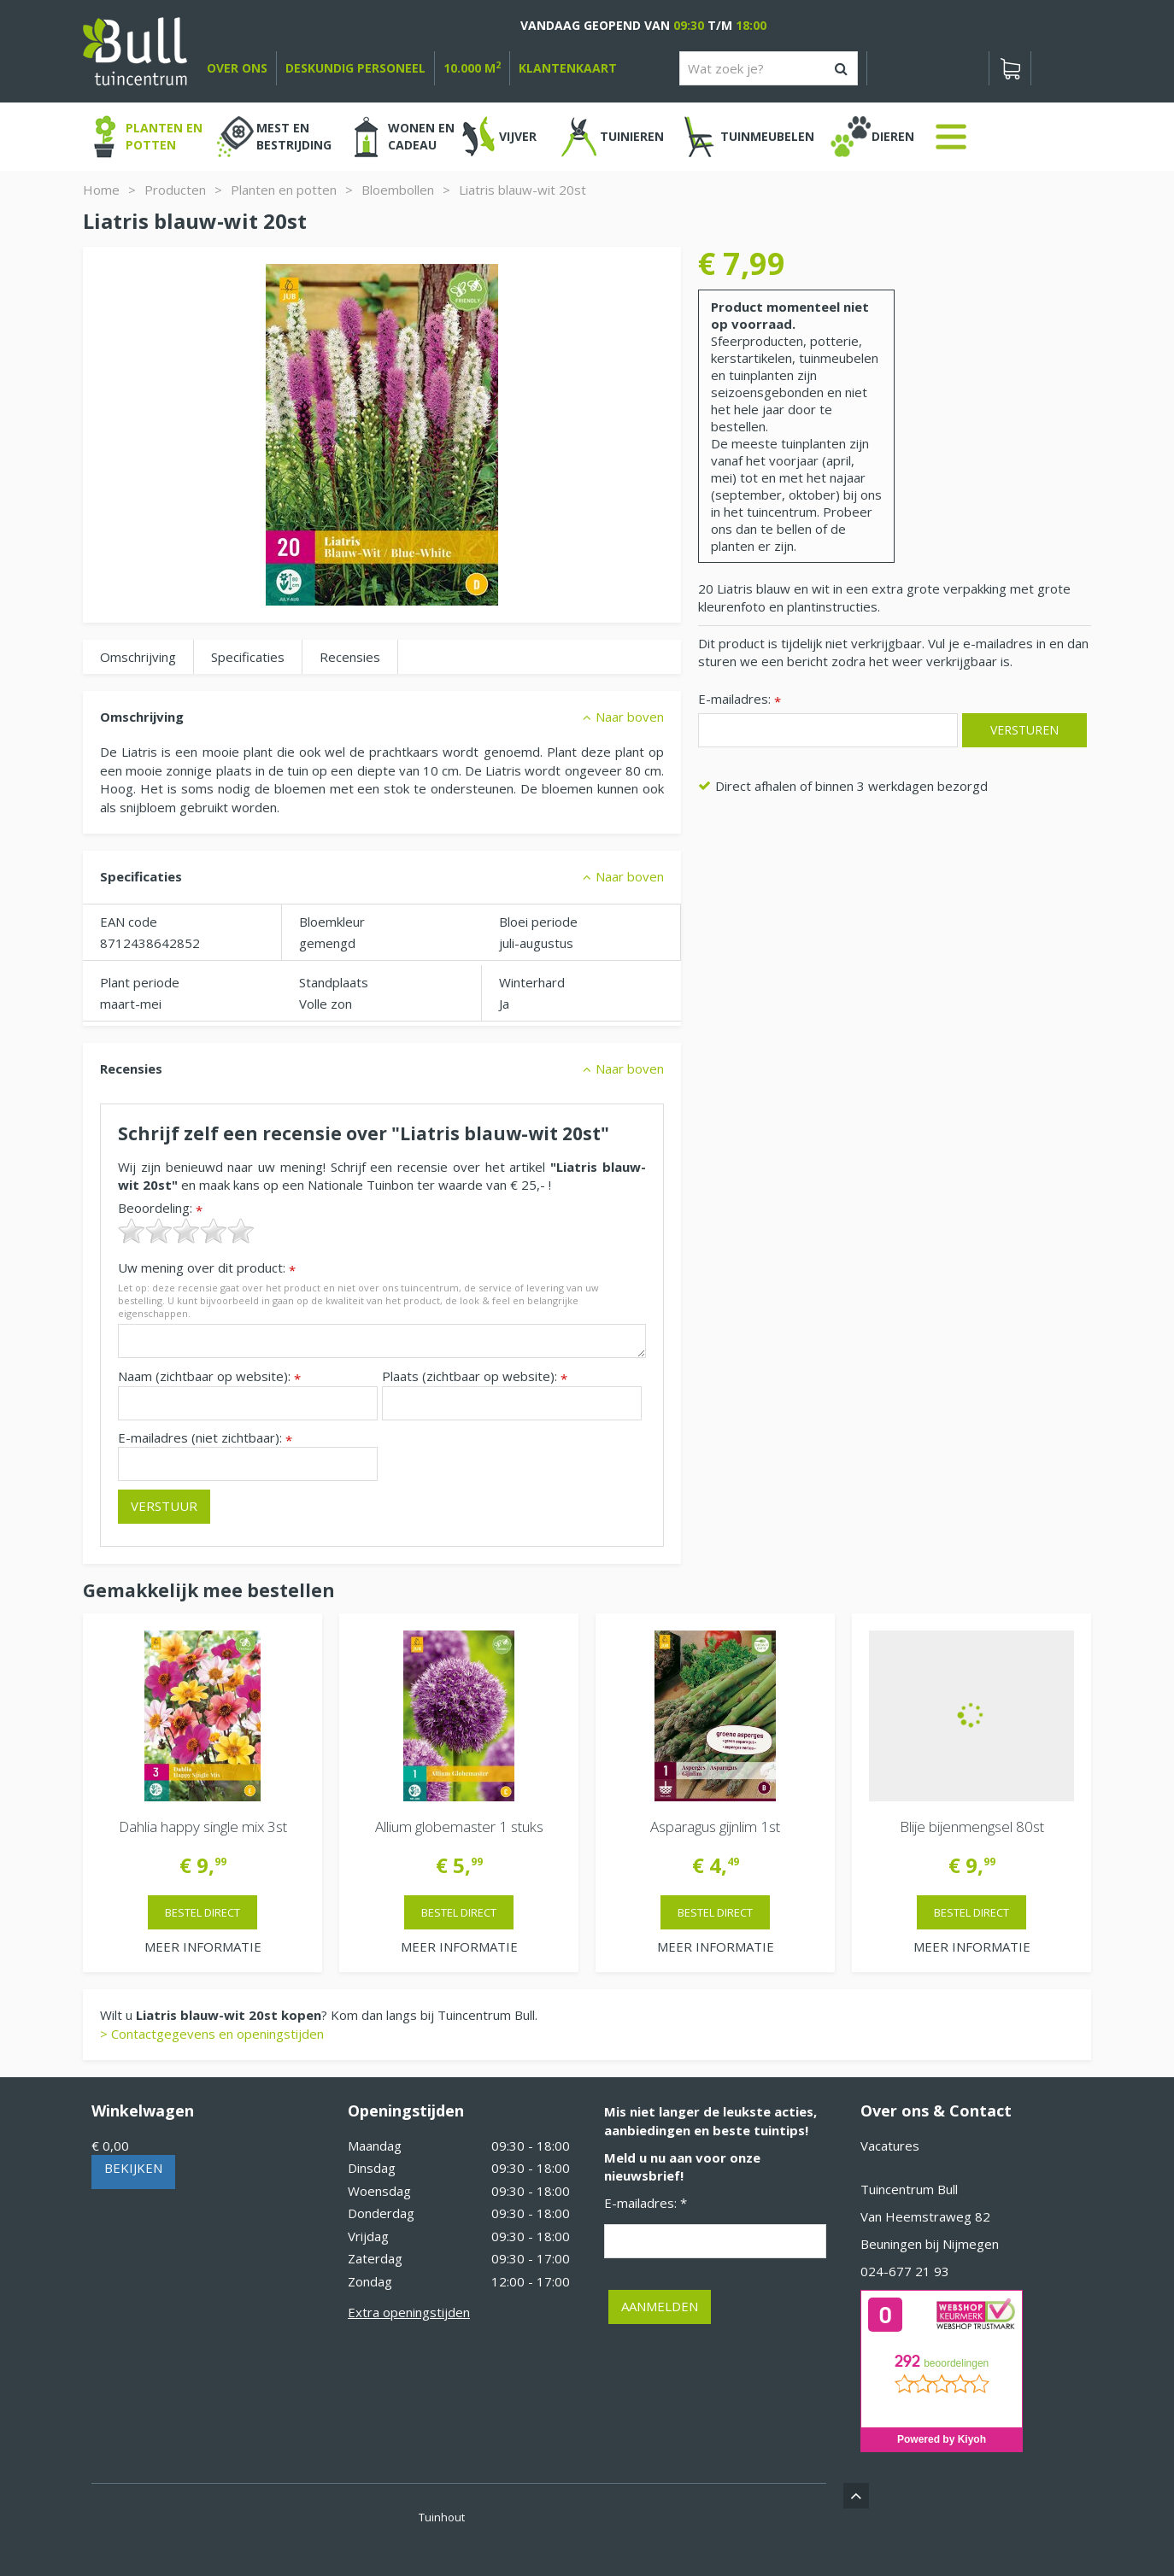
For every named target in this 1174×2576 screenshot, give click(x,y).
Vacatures (889, 2145)
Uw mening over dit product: (207, 1268)
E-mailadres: (739, 700)
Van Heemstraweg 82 (925, 2216)
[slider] (186, 1230)
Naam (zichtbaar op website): (209, 1376)
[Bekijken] (1010, 68)
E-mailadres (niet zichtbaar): (205, 1438)
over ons (237, 68)
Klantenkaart (568, 68)
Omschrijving (138, 656)
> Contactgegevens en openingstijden (212, 2033)
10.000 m (472, 68)
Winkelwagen (142, 2110)
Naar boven (630, 716)
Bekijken (133, 2167)
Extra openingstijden (409, 2312)
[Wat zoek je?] (768, 68)
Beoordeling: (160, 1208)
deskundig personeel (355, 68)
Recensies (350, 656)
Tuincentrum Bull (909, 2189)
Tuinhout (442, 2517)
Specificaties (248, 656)
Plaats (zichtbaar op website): (474, 1376)
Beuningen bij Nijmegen (929, 2243)
